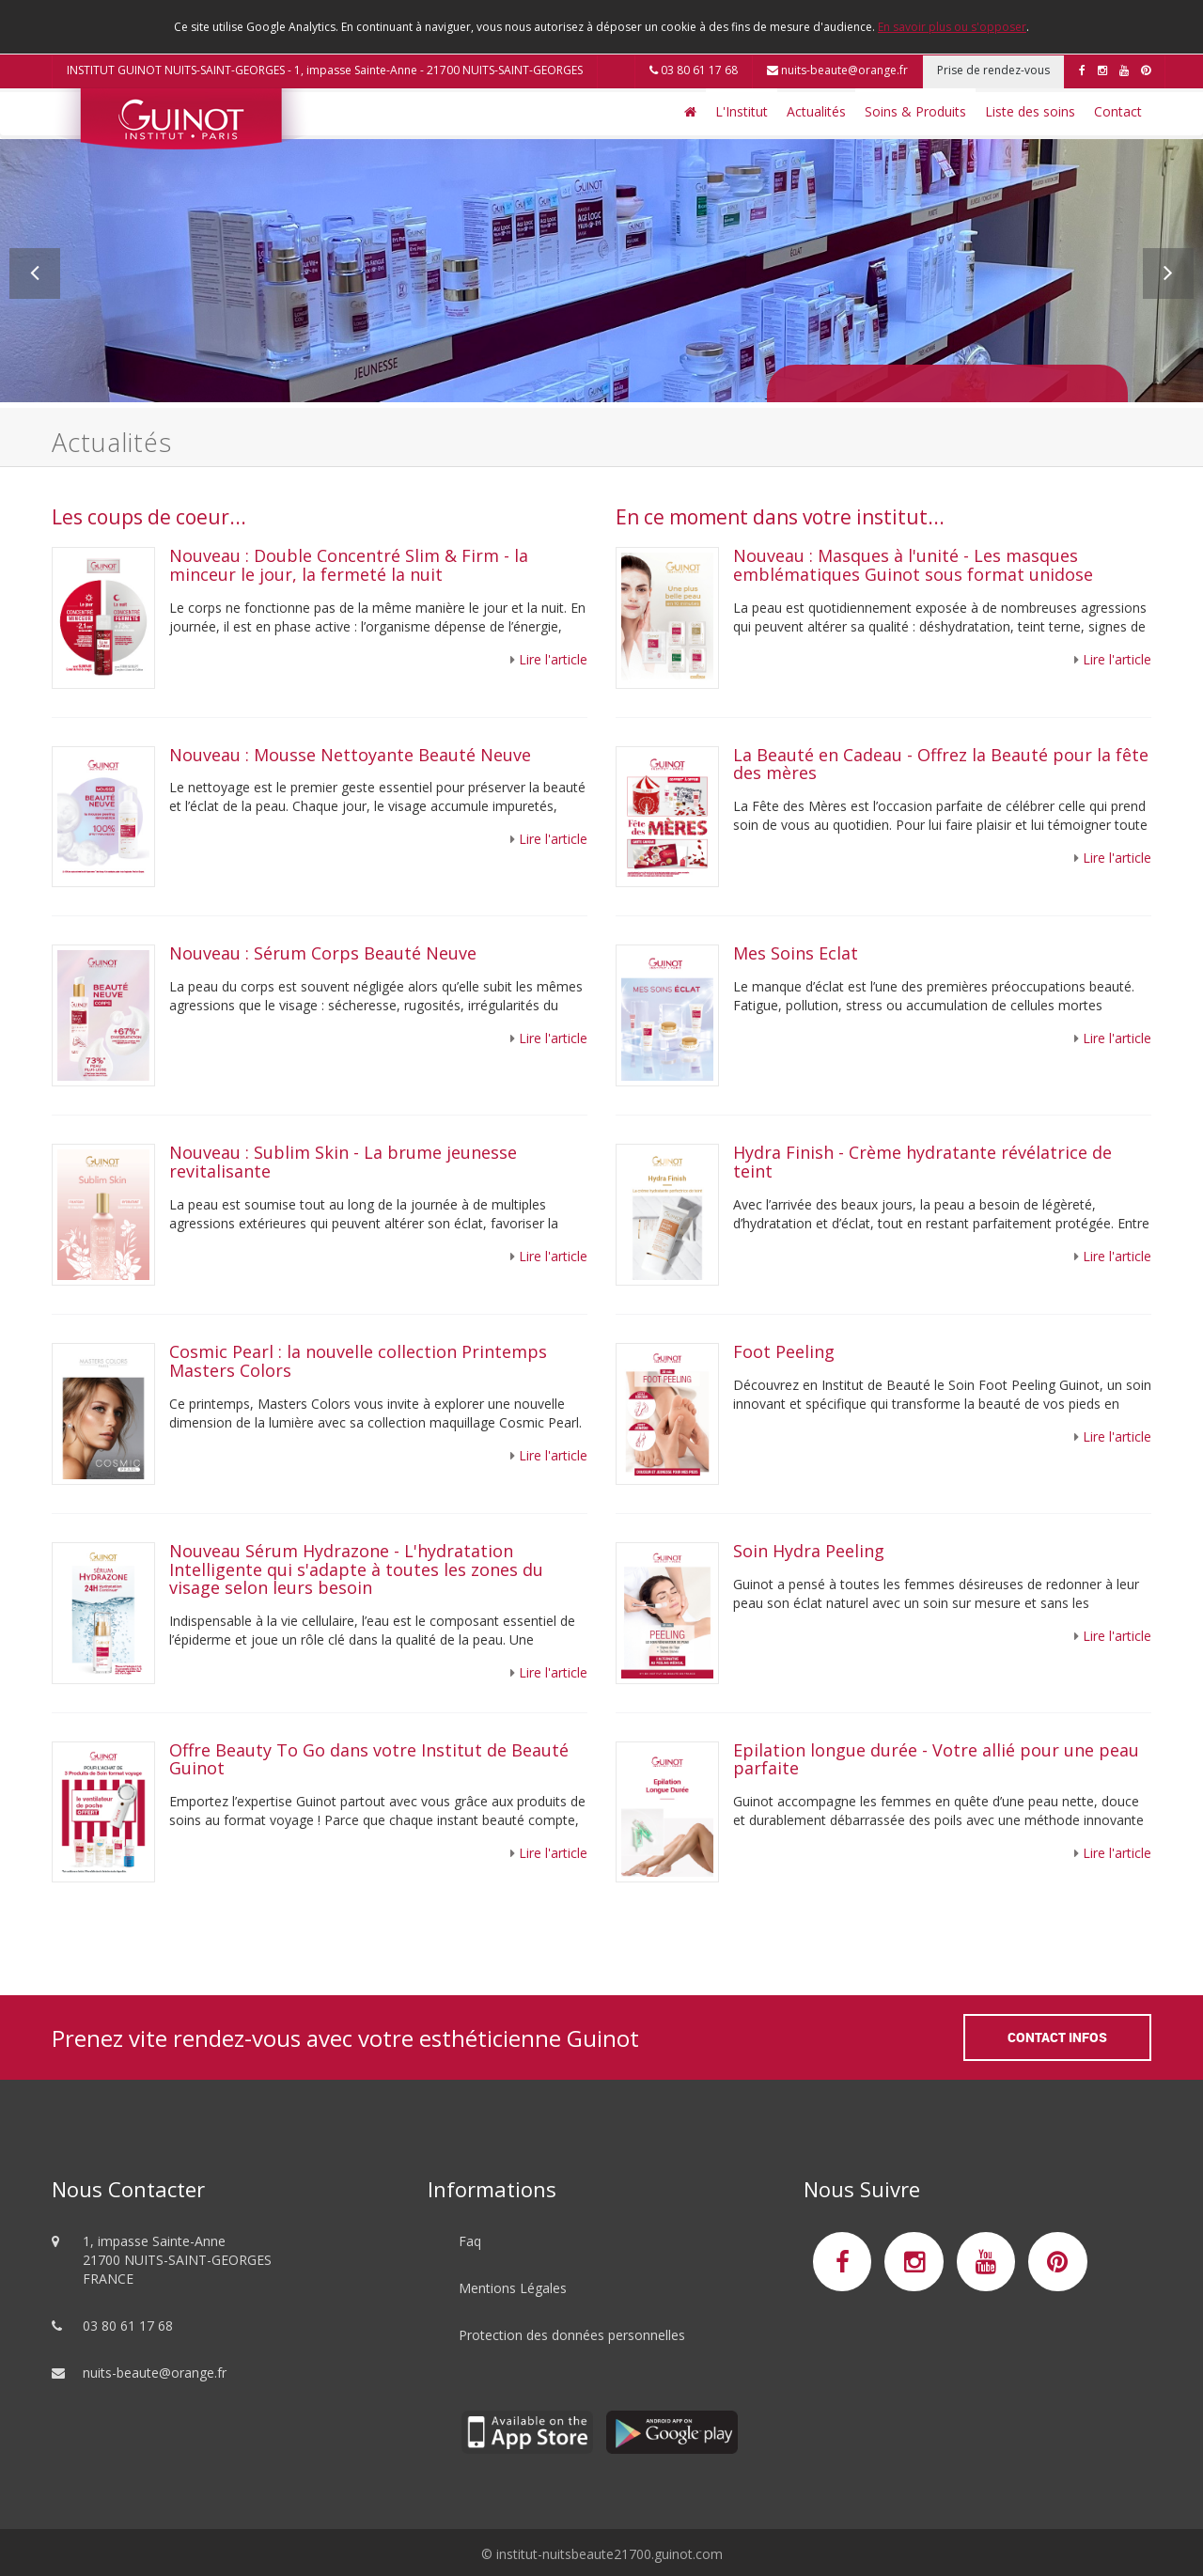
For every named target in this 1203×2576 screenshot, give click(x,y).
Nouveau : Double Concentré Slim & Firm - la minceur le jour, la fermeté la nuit (348, 564)
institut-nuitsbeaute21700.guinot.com (609, 2554)
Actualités (816, 111)
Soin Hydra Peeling (811, 1550)
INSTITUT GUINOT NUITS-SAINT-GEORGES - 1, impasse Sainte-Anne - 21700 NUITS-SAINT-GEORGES (325, 70)
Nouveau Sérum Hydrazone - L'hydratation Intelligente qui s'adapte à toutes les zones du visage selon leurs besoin (356, 1569)
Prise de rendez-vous (993, 70)
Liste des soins (1030, 111)
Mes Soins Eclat (795, 953)
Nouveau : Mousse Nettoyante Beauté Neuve (350, 754)
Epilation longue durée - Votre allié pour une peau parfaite (936, 1759)
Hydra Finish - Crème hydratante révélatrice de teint (922, 1161)
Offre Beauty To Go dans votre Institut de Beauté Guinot (369, 1759)
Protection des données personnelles (572, 2335)
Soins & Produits (915, 111)
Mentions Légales (513, 2288)
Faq (470, 2241)
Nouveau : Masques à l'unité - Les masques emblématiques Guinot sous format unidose (913, 564)
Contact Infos (1057, 2037)
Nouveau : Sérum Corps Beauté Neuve (323, 953)
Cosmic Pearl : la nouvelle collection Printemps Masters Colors (358, 1361)
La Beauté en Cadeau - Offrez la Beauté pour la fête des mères (940, 764)
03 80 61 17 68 (693, 70)
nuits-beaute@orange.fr (837, 70)
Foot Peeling (784, 1351)
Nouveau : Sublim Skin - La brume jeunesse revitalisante (343, 1161)
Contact (1118, 111)
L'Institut (741, 111)
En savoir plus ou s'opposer (952, 27)
